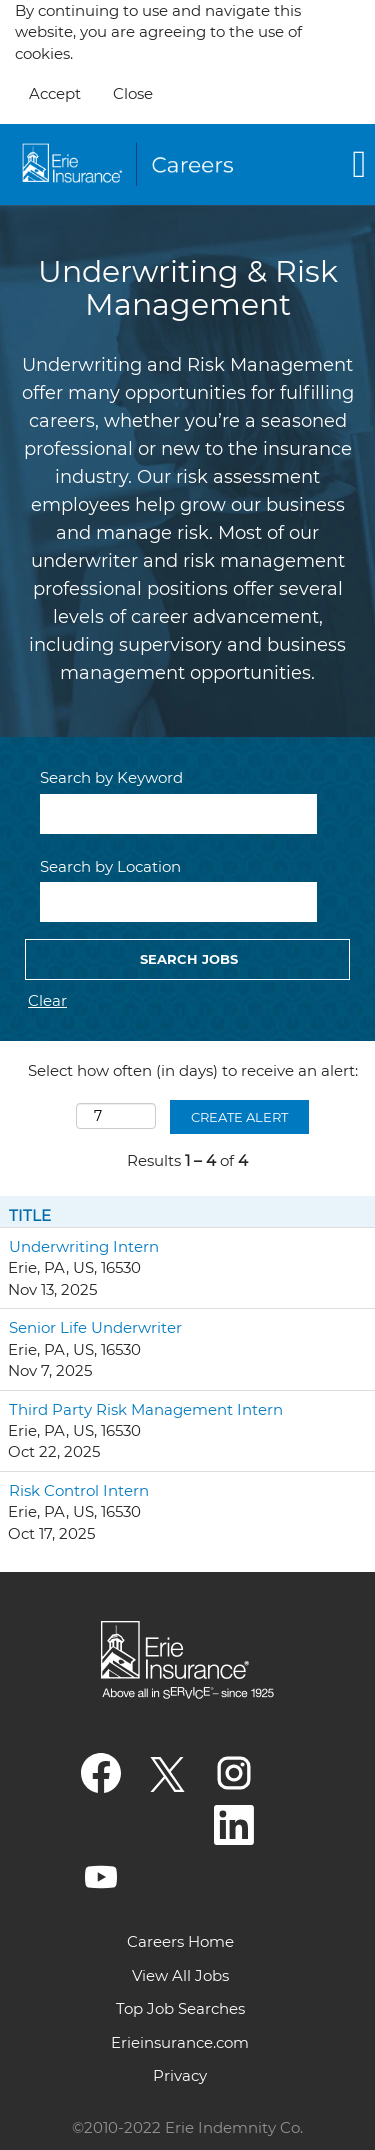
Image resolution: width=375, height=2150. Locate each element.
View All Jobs (180, 1975)
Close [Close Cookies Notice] (133, 93)
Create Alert (239, 1117)
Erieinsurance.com (180, 2042)
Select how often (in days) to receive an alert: (193, 1070)
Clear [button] (47, 1000)
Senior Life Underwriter (95, 1327)
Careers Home (180, 1941)
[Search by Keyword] (178, 814)
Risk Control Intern (79, 1490)
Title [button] (30, 1215)
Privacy (180, 2075)
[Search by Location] (178, 902)
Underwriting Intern (84, 1246)
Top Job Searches (180, 2008)
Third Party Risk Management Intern (146, 1409)
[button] (318, 164)
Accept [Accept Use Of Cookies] (55, 93)
